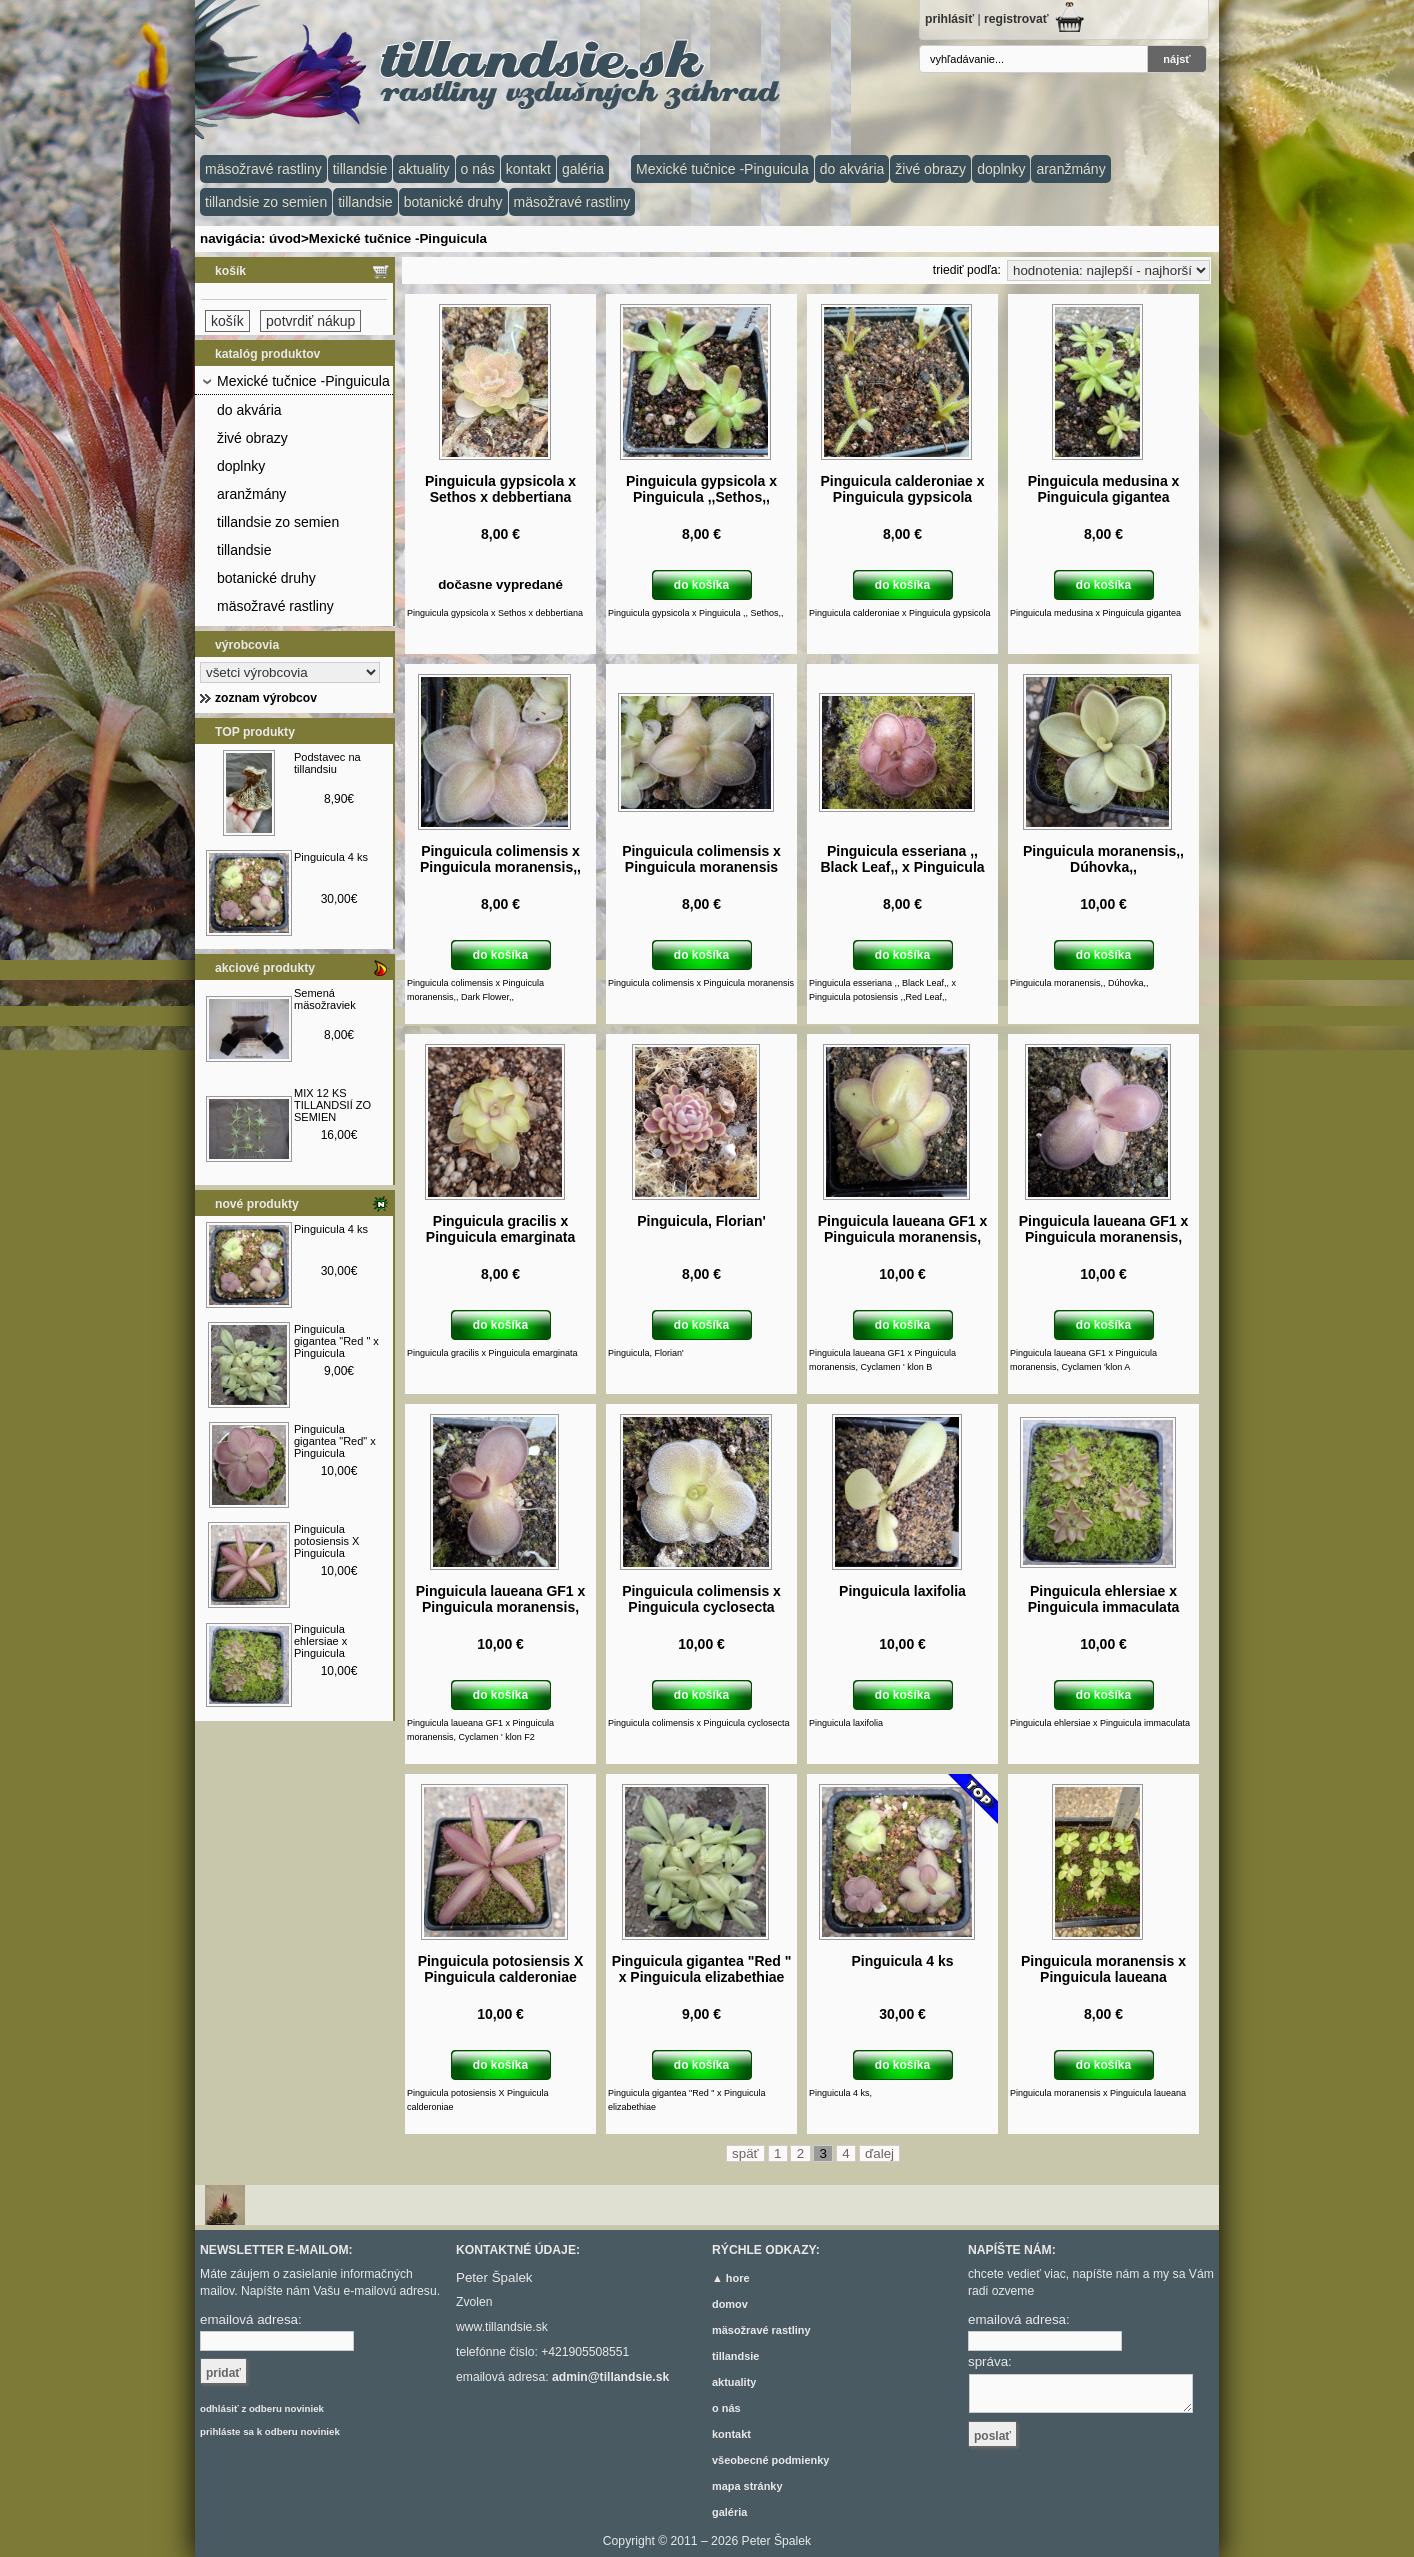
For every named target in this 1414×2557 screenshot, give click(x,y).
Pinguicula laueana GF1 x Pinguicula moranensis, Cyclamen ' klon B (903, 1237)
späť (745, 2153)
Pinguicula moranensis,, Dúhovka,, (1103, 859)
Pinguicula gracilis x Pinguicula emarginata (500, 1229)
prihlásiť (949, 19)
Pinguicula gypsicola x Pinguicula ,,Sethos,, (701, 489)
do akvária (852, 169)
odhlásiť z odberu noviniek (262, 2408)
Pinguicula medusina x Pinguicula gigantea (1104, 489)
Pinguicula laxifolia (902, 1591)
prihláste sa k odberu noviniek (270, 2431)
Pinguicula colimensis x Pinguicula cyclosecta (701, 1599)
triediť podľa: (967, 270)
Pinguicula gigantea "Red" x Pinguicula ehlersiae (335, 1447)
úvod (285, 238)
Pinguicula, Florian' (701, 1221)
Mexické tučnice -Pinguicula (722, 169)
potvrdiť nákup (310, 321)
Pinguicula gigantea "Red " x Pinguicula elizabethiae (336, 1347)
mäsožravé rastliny (263, 169)
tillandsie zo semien (266, 202)
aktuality (423, 169)
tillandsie (360, 169)
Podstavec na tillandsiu (327, 763)
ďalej (879, 2153)
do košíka (701, 585)
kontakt (528, 169)
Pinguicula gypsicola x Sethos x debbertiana (500, 489)
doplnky (1001, 169)
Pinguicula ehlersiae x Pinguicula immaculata (322, 1647)
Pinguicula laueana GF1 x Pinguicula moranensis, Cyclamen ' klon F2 (501, 1607)
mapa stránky (747, 2486)
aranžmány (1070, 169)
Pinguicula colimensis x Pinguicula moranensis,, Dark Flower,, (500, 867)
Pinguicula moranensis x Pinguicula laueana (1103, 1969)
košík (230, 271)
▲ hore (731, 2278)
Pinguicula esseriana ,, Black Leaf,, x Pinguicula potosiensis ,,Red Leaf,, (902, 867)
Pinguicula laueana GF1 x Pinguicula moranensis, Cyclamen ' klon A (1104, 1237)
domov (730, 2304)
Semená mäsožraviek (325, 999)
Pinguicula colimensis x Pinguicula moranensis (701, 859)
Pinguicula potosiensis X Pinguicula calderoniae (326, 1547)
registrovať (1016, 19)
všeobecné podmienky (770, 2460)
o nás (478, 169)
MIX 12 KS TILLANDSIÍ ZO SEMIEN (332, 1105)
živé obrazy (930, 169)
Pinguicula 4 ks (331, 857)
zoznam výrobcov (266, 698)
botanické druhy (453, 202)
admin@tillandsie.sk (610, 2377)
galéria (583, 169)
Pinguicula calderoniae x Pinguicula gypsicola (902, 489)
